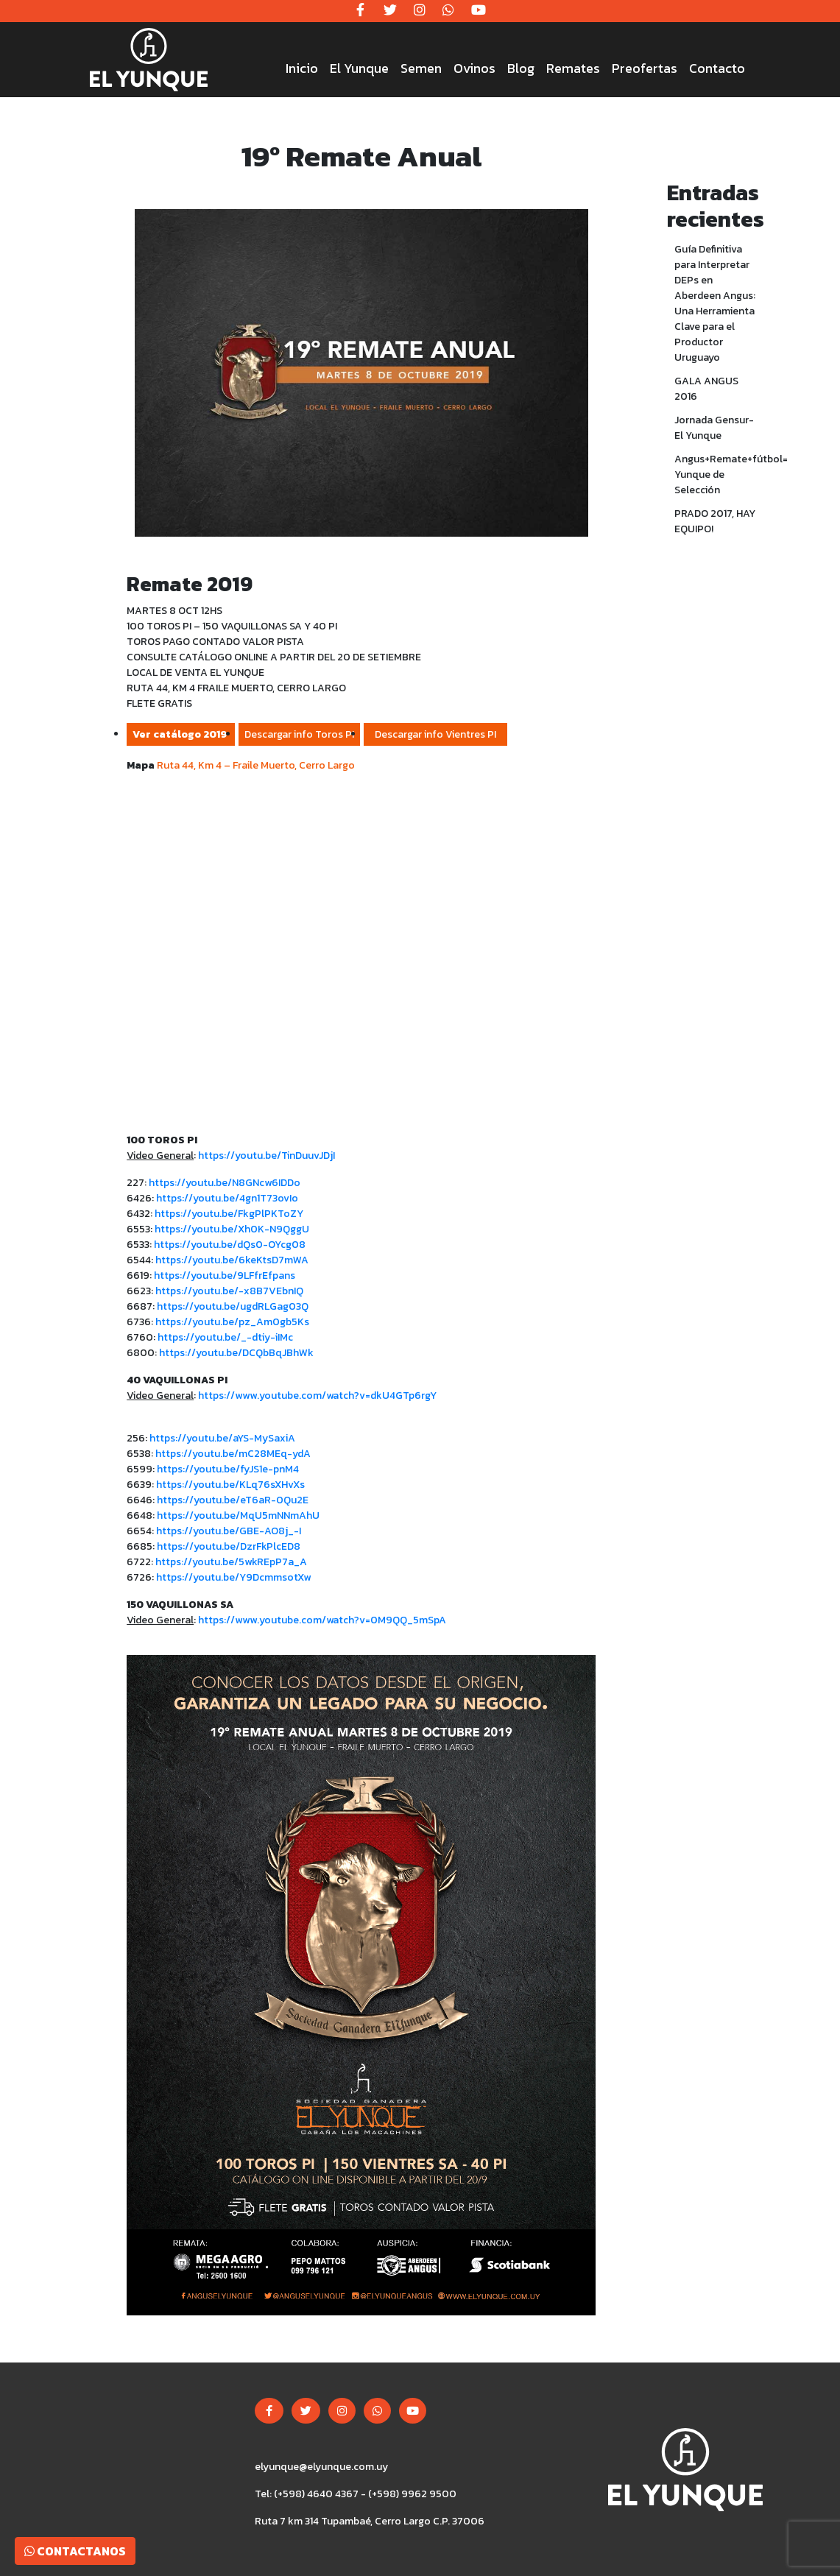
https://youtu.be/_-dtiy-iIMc (225, 1337)
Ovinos (474, 68)
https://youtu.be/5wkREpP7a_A (231, 1562)
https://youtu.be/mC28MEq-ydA (233, 1453)
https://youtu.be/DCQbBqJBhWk (236, 1353)
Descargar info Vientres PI (435, 734)
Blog (520, 68)
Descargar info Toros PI (299, 734)
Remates (573, 68)
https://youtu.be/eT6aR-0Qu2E (232, 1500)
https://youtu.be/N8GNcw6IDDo (224, 1182)
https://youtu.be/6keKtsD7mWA (231, 1260)
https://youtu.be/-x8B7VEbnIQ (229, 1291)
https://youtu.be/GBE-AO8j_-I (228, 1531)
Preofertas (644, 68)
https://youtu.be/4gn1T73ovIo (227, 1198)
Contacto (717, 68)
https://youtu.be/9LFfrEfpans (224, 1275)
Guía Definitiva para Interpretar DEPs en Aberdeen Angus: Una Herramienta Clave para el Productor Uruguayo (714, 303)
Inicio (302, 68)
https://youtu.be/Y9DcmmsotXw (233, 1577)
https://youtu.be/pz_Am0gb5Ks (233, 1322)
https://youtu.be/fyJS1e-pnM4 (228, 1469)
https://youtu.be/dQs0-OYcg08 (230, 1244)
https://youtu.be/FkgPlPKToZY (229, 1213)
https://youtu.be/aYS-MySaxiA (222, 1438)
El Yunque (359, 68)
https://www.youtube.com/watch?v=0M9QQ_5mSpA (322, 1620)
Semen (421, 68)
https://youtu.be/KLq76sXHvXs (230, 1484)
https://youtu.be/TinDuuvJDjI (266, 1155)
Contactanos (75, 2551)
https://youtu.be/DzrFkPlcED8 (228, 1546)
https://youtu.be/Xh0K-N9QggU (232, 1229)
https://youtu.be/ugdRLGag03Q (232, 1306)
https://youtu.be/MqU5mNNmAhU (238, 1515)
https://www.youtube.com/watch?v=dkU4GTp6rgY (317, 1395)
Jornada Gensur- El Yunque (714, 427)
